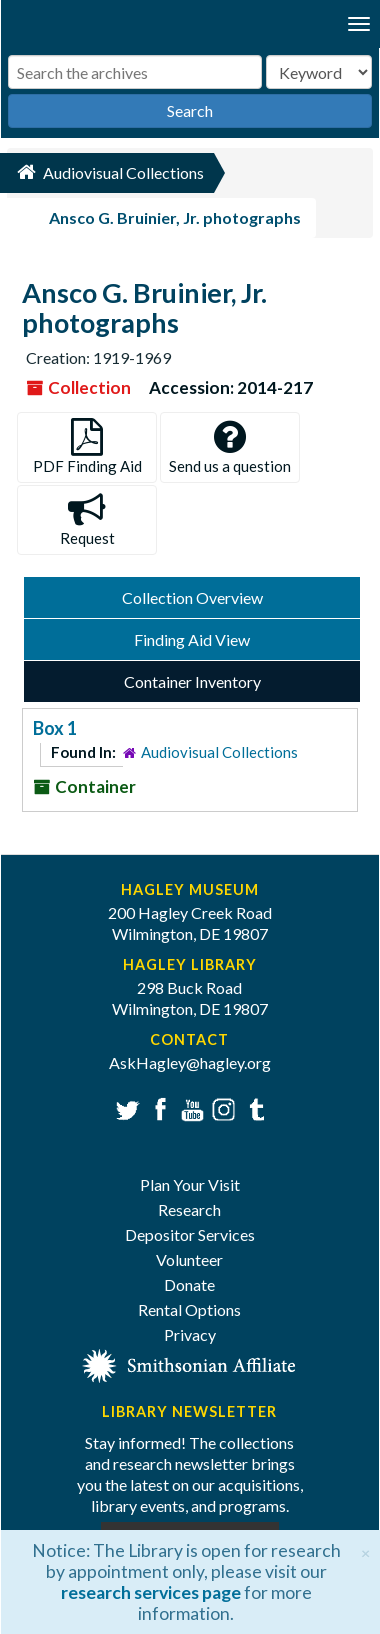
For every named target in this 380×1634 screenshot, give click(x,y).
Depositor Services (190, 1234)
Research (189, 1209)
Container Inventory (192, 681)
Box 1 (55, 728)
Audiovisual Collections (219, 752)
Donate (189, 1284)
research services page (151, 1592)
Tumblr (253, 1107)
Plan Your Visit (190, 1184)
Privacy (190, 1334)
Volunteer (189, 1259)
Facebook (157, 1107)
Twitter (125, 1107)
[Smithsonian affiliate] (189, 1363)
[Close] (365, 1550)
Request (87, 519)
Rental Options (189, 1309)
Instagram (221, 1107)
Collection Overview (192, 597)
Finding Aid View (192, 639)
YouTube (189, 1107)
